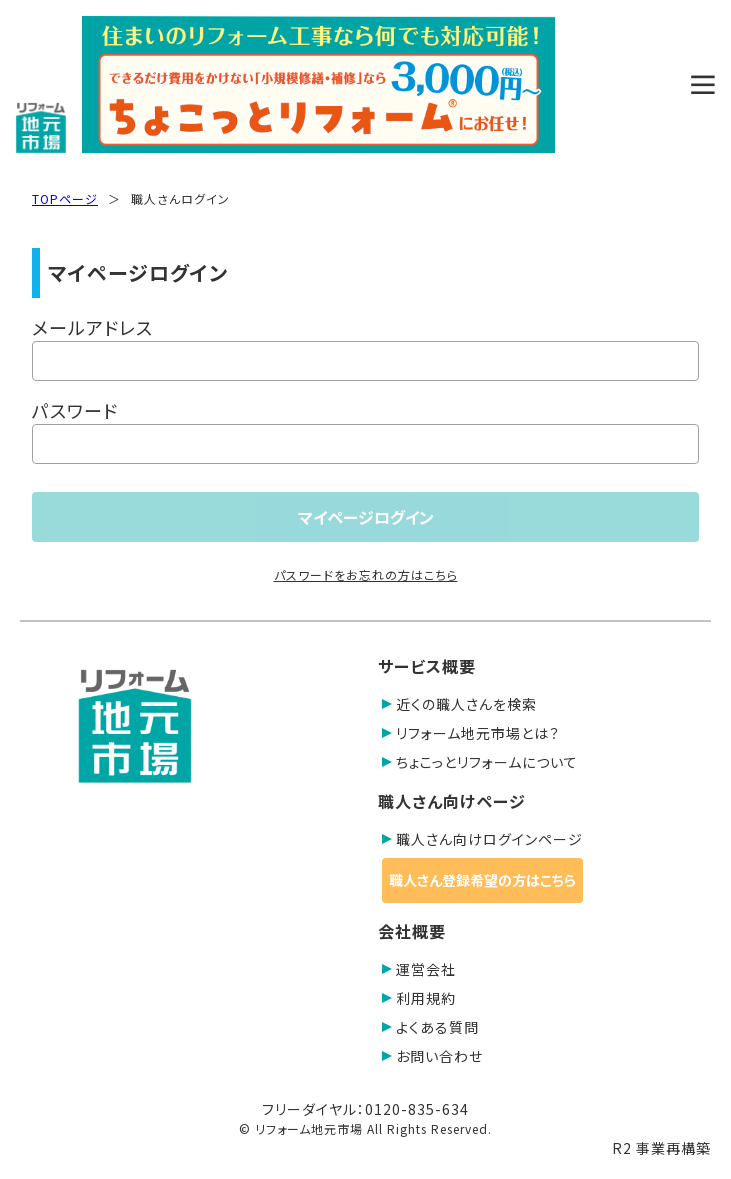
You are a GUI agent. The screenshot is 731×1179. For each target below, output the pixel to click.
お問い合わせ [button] (432, 1056)
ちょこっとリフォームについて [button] (480, 762)
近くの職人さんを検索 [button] (459, 704)
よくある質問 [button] (430, 1027)
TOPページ (65, 198)
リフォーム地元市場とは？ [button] (471, 733)
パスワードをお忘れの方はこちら (366, 574)
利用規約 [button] (419, 998)
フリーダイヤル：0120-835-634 (365, 1109)
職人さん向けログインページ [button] (482, 839)
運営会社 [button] (419, 969)
